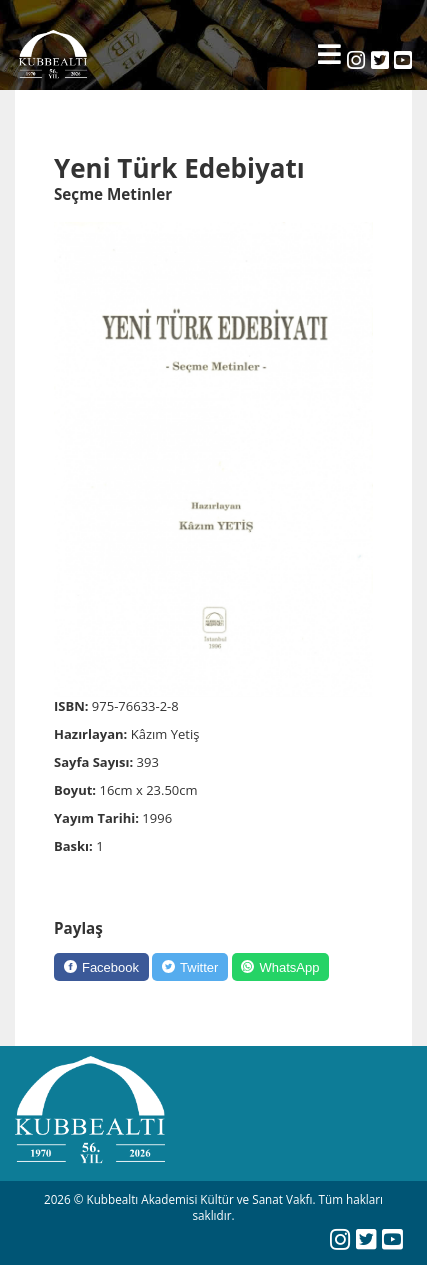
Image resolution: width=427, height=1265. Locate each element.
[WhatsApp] (281, 967)
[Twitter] (190, 967)
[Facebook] (101, 967)
